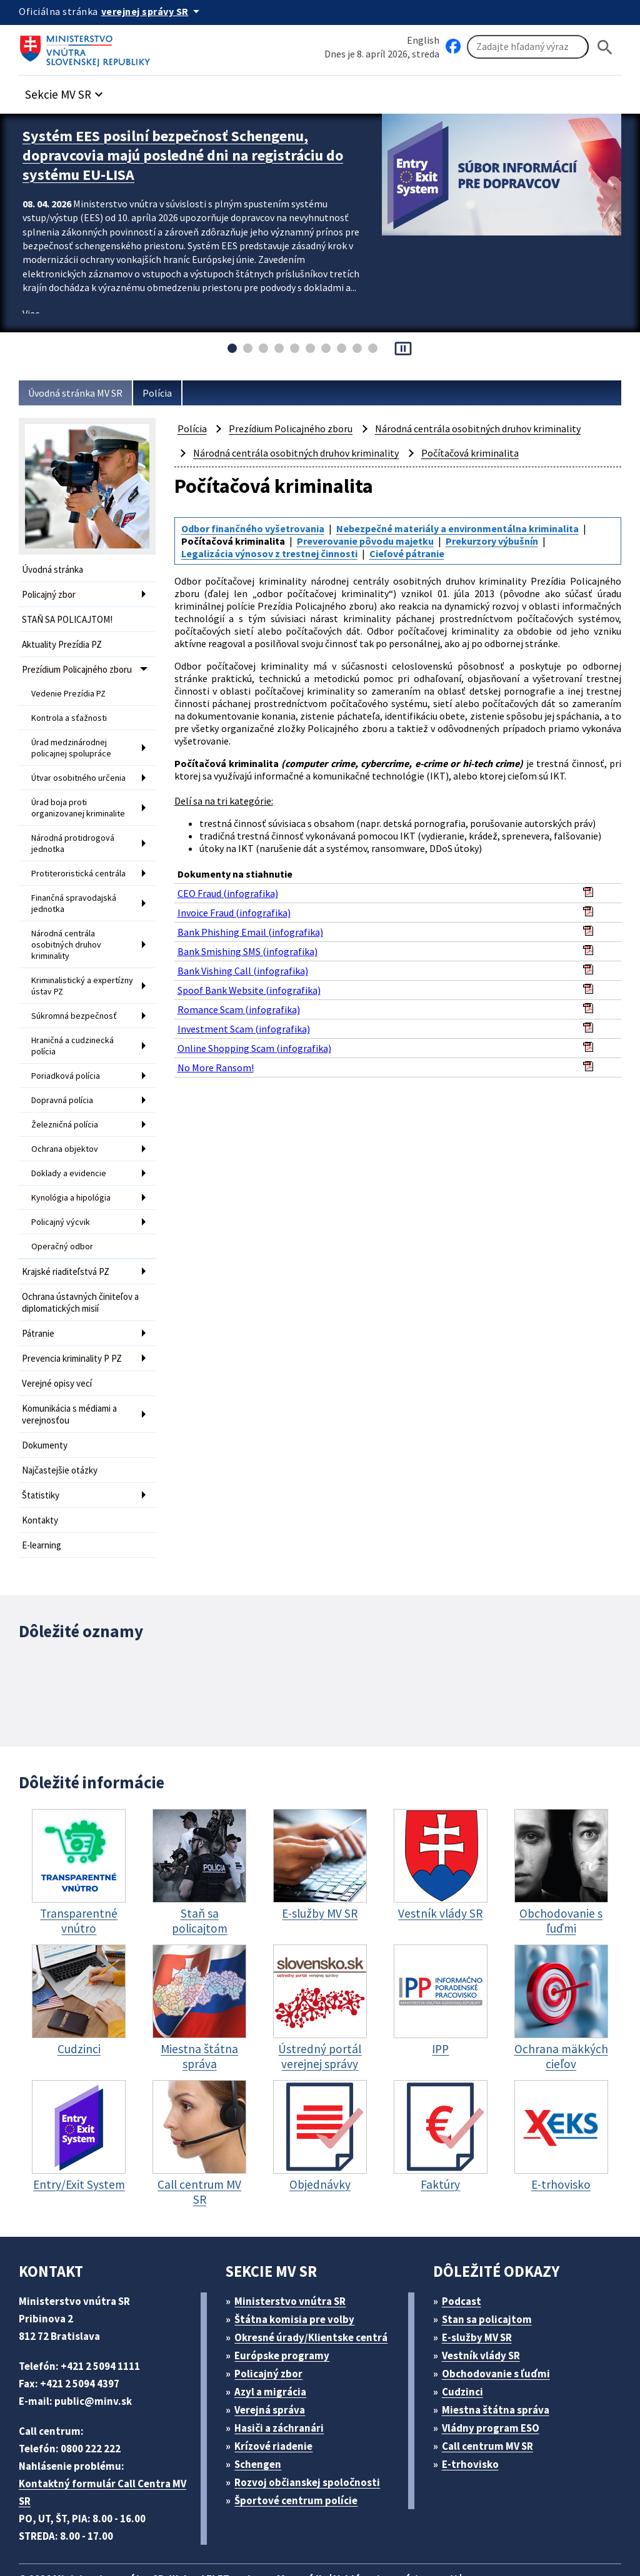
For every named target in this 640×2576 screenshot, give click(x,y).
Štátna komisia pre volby (299, 2258)
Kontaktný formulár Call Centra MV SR (105, 2431)
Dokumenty (45, 1394)
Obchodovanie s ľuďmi (501, 2313)
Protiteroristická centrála (78, 856)
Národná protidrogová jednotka (73, 828)
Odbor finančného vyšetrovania (256, 528)
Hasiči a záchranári (285, 2367)
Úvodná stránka (55, 569)
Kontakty (40, 1465)
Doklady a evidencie (70, 1137)
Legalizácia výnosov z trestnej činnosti (273, 550)
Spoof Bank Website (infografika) (251, 983)
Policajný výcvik (61, 1183)
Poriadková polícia (66, 1044)
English (423, 39)
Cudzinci (466, 2331)
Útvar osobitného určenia (80, 766)
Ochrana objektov (65, 1114)
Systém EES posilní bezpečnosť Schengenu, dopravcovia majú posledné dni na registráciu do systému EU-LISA (185, 153)
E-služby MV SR (484, 2276)
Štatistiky (40, 1441)
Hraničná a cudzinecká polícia (75, 1016)
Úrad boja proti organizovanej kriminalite (79, 795)
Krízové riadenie (278, 2385)
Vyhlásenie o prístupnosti (420, 2518)
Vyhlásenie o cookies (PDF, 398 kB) (106, 2536)
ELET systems (252, 2518)
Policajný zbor (51, 593)
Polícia (167, 393)
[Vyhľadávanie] (528, 47)
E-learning (43, 1489)
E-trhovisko (473, 2403)
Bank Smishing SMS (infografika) (251, 944)
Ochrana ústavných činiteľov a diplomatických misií (81, 1259)
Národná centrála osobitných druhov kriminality (66, 922)
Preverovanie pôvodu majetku (369, 539)
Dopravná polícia (64, 1068)
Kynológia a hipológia (72, 1160)
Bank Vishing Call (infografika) (244, 963)
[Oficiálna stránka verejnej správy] (157, 11)
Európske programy (287, 2295)
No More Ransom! (218, 1060)
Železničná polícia (66, 1091)
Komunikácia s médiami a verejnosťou (75, 1364)
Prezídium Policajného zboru (81, 664)
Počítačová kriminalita (472, 453)
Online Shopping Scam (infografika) (257, 1041)
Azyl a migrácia (276, 2331)
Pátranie (39, 1288)
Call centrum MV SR (494, 2385)
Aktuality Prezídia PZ (65, 640)
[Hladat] (605, 47)
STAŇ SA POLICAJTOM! (74, 617)
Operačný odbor (62, 1206)
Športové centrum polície (300, 2439)
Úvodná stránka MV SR (80, 393)
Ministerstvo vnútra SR (295, 2240)
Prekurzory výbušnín (500, 539)
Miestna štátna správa (499, 2349)
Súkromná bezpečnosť (75, 988)
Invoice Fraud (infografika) (236, 905)
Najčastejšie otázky (62, 1417)
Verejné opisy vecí (60, 1335)
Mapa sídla (321, 2518)
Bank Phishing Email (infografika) (251, 924)
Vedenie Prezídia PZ (71, 687)
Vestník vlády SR (486, 2295)
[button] (70, 91)
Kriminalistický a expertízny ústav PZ (70, 960)
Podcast (464, 2240)
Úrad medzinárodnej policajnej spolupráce (72, 738)
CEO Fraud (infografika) (231, 886)
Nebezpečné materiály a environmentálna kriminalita (466, 528)
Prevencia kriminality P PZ (76, 1312)
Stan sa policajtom (490, 2258)
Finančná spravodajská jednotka (76, 884)
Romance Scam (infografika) (241, 1002)
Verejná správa (274, 2349)
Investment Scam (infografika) (244, 1021)
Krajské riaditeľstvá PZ (69, 1230)
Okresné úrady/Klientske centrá (316, 2276)
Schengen (263, 2403)
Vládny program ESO (496, 2367)
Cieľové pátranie (416, 550)
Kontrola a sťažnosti (70, 710)
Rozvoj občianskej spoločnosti (314, 2421)
